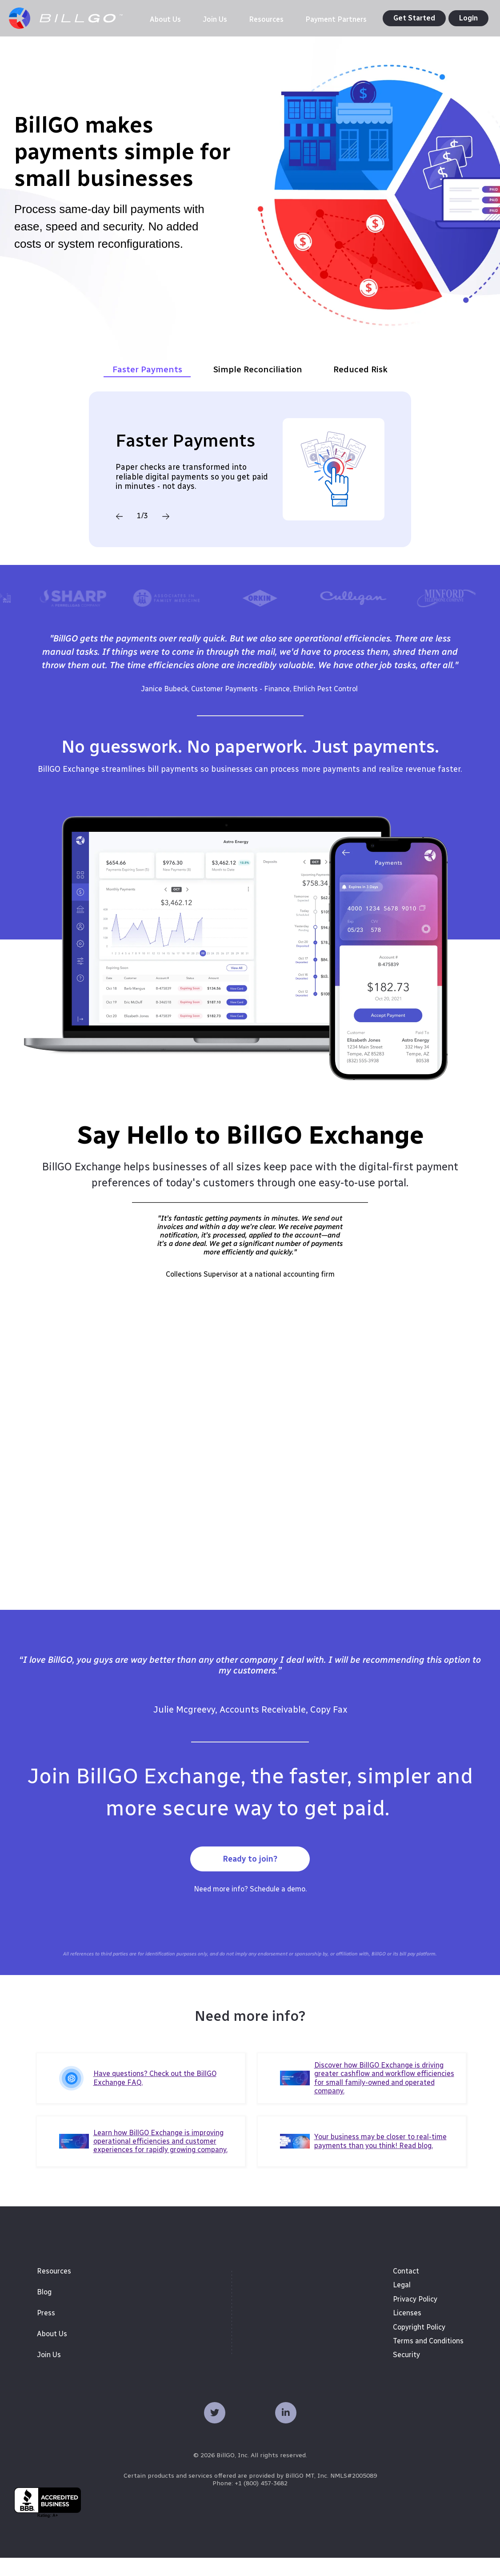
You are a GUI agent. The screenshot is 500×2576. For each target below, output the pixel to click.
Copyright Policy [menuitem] (419, 2345)
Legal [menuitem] (402, 2303)
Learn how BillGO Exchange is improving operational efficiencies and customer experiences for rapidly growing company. (160, 2159)
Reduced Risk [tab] (360, 388)
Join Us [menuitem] (49, 2373)
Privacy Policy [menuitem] (415, 2317)
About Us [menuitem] (52, 2352)
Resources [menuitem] (54, 2289)
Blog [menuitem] (44, 2310)
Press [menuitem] (46, 2331)
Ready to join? (250, 1878)
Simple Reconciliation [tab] (257, 388)
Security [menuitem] (406, 2373)
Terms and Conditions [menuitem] (428, 2359)
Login (468, 18)
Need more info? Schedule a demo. (250, 1907)
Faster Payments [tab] (147, 388)
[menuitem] (157, 19)
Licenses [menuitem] (407, 2331)
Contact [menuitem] (406, 2289)
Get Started (414, 18)
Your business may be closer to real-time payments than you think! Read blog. (380, 2159)
